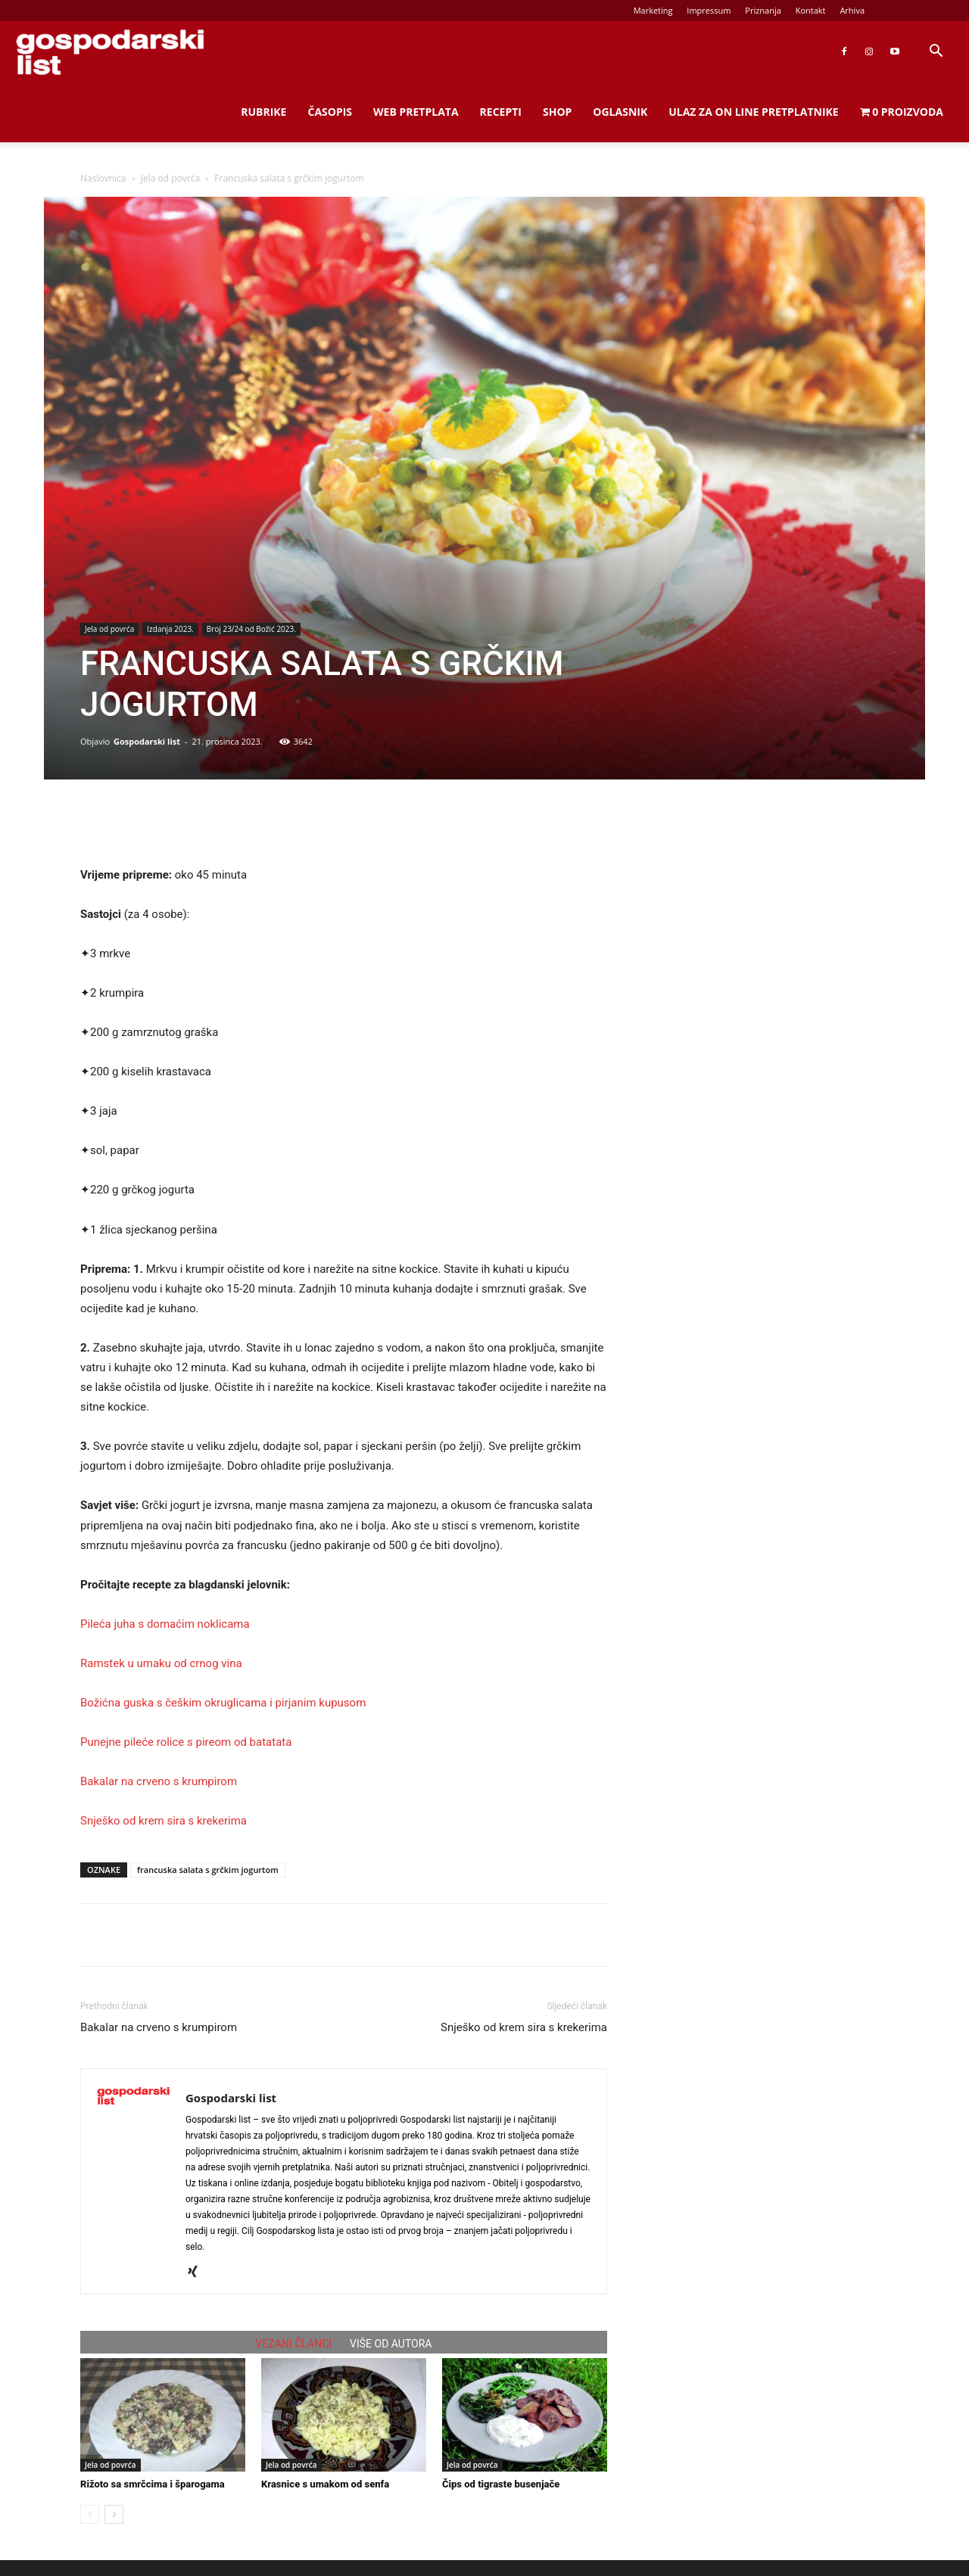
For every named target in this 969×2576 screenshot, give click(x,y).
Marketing (653, 10)
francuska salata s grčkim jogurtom (208, 1869)
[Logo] (109, 51)
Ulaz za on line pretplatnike (753, 111)
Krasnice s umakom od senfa (325, 2484)
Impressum (709, 10)
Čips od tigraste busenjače (500, 2484)
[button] (936, 52)
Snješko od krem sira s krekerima (163, 1821)
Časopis (329, 111)
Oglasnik (620, 111)
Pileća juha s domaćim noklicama (165, 1624)
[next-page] (113, 2514)
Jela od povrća (170, 178)
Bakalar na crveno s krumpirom (158, 1781)
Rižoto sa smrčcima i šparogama (152, 2484)
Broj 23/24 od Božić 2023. (251, 629)
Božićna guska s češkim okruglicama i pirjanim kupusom (223, 1703)
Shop (557, 111)
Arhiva (852, 10)
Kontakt (811, 10)
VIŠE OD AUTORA (391, 2344)
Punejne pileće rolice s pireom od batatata (185, 1742)
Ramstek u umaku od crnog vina (161, 1663)
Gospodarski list (147, 741)
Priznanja (763, 10)
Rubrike (263, 111)
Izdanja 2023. (170, 629)
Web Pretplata (416, 111)
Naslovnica (103, 178)
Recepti (501, 111)
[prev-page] (89, 2514)
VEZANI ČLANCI (294, 2344)
